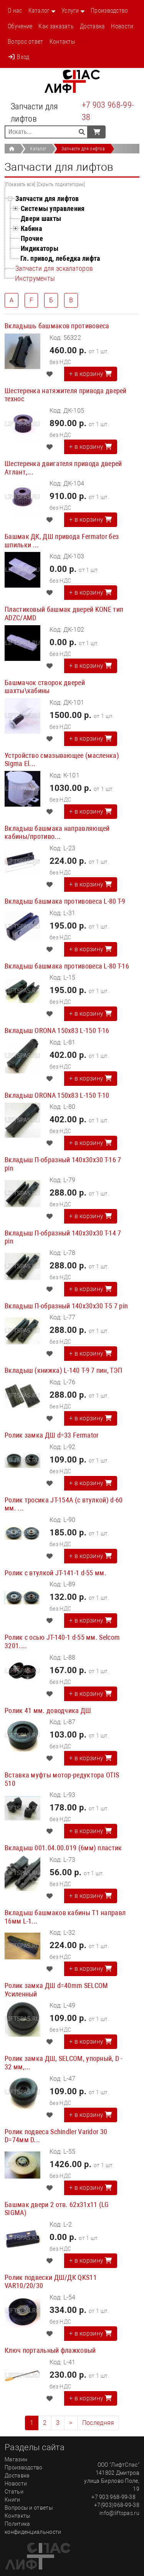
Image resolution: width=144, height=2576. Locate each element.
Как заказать (56, 26)
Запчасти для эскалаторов (54, 268)
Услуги (70, 10)
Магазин (16, 2459)
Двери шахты (41, 218)
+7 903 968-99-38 (108, 111)
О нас (15, 10)
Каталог (39, 10)
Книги (12, 2500)
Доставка (92, 26)
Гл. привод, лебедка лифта (60, 258)
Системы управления (52, 208)
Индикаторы (39, 248)
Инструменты (35, 278)
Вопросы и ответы (29, 2508)
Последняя (98, 2422)
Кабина (31, 228)
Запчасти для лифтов (83, 149)
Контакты (62, 41)
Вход (19, 57)
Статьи (14, 2492)
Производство (109, 10)
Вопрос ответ (25, 41)
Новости (122, 26)
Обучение (20, 26)
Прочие (32, 238)
